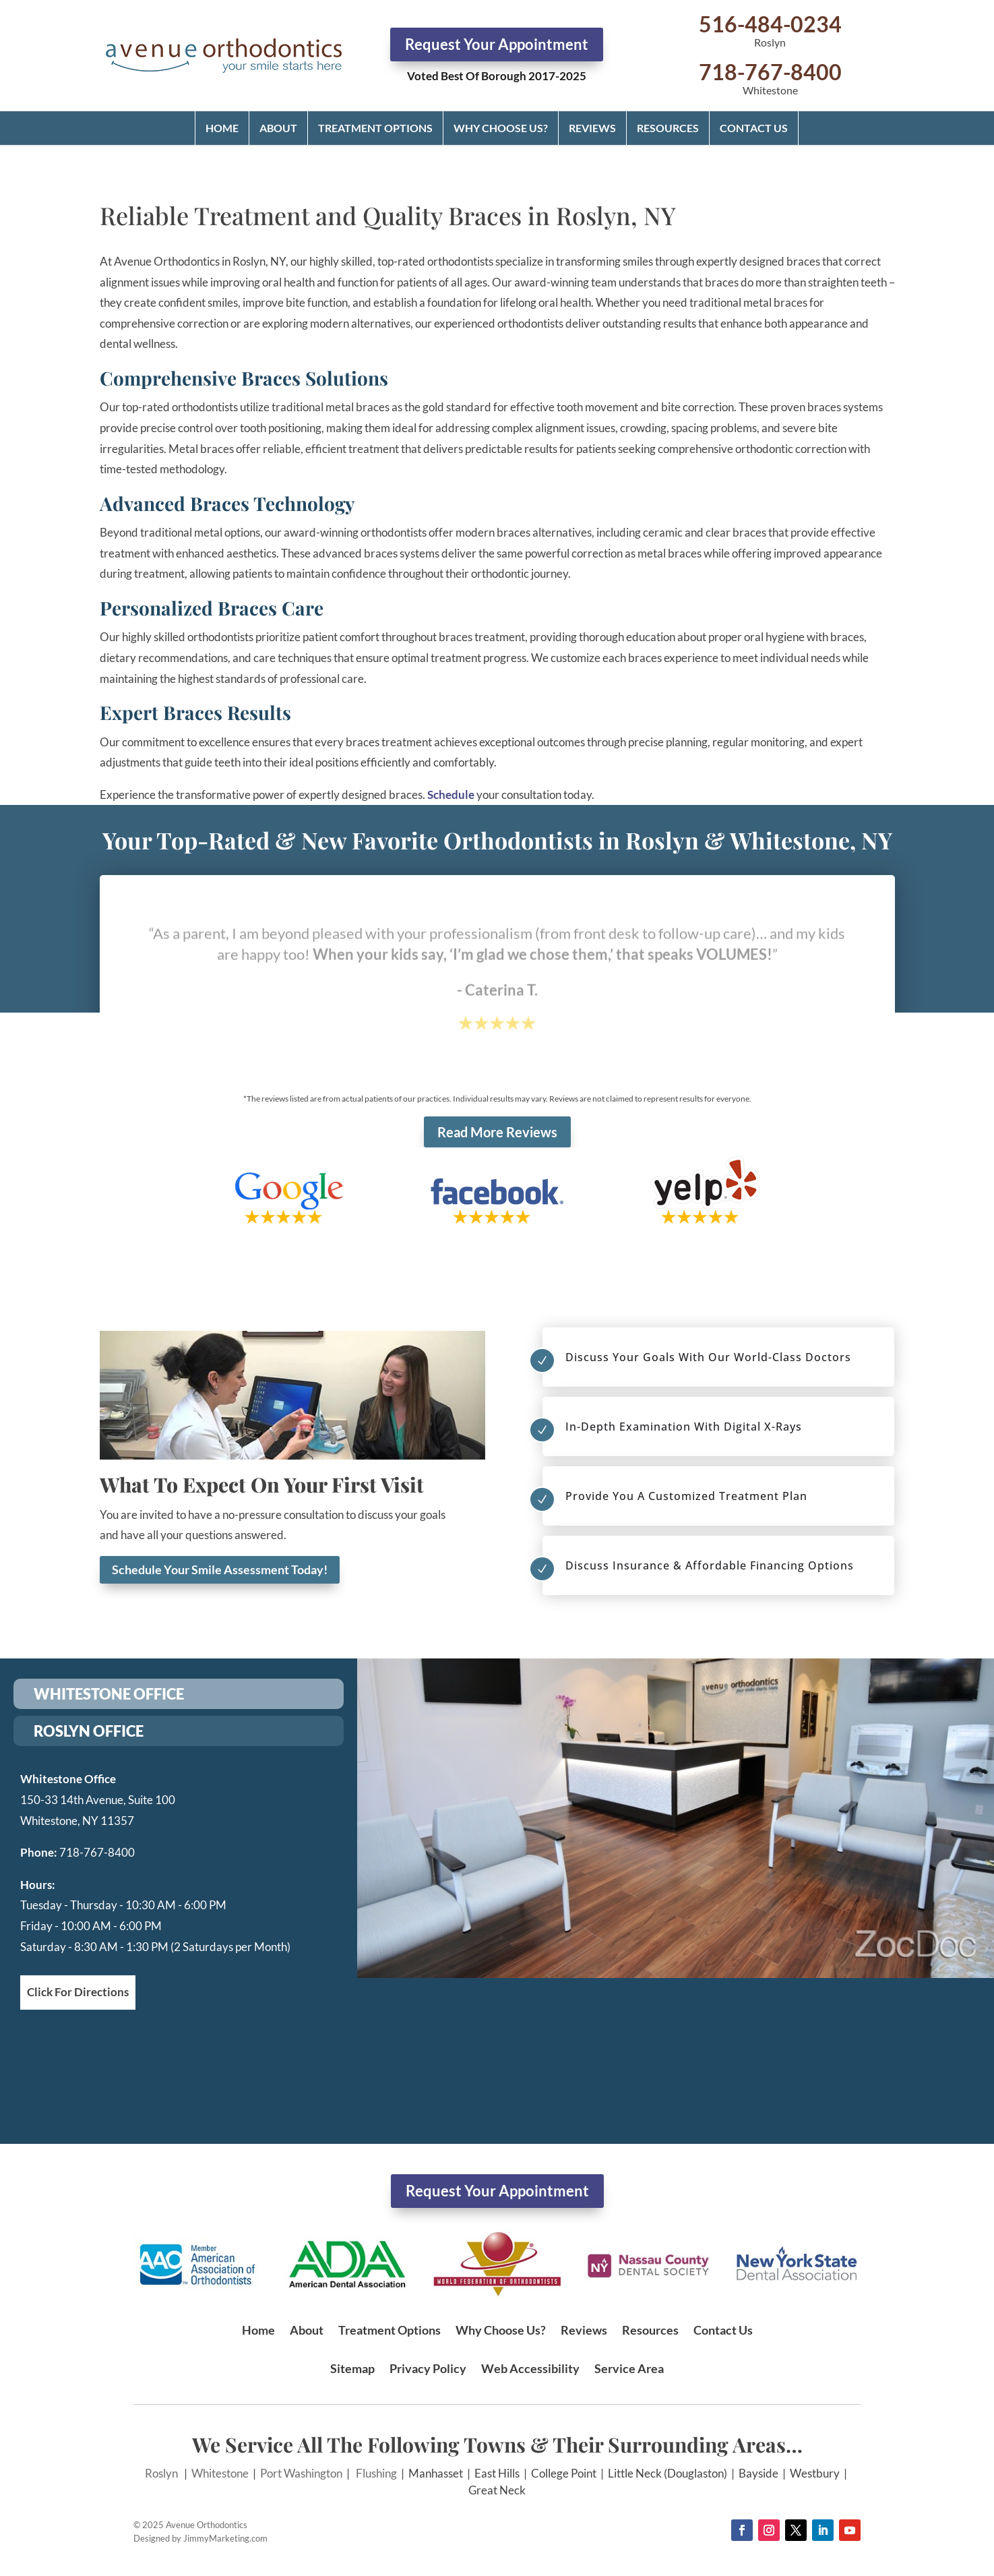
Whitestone (220, 2473)
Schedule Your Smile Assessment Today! (220, 1569)
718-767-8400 (770, 72)
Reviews (592, 127)
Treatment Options (375, 127)
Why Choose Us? (501, 127)
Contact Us (754, 127)
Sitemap (352, 2368)
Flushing (376, 2473)
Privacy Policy (428, 2368)
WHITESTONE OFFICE (109, 1694)
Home (222, 127)
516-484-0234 (770, 24)
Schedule (450, 794)
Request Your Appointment (496, 44)
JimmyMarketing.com (225, 2538)
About (278, 127)
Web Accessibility (530, 2368)
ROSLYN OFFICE (89, 1731)
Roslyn (161, 2473)
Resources (668, 127)
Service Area (629, 2368)
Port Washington (301, 2473)
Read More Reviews (497, 1132)
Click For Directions (78, 1992)
